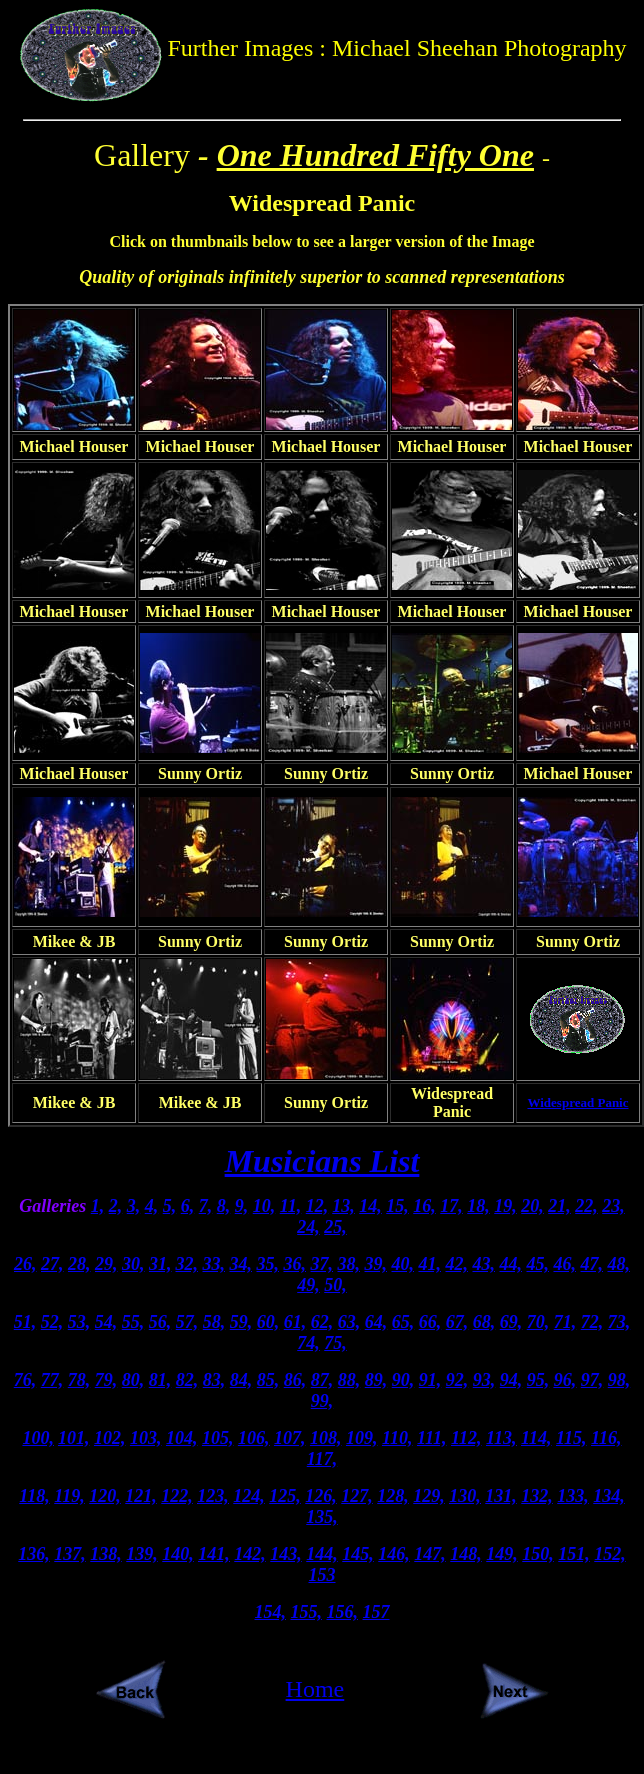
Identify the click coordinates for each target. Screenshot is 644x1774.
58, (214, 1322)
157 (376, 1612)
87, (322, 1380)
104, (182, 1438)
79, (106, 1380)
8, (224, 1206)
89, (376, 1380)
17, (451, 1206)
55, (133, 1322)
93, (484, 1380)
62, (322, 1322)
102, (110, 1438)
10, (264, 1206)
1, (98, 1206)
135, (322, 1517)
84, (241, 1380)
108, (326, 1438)
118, (34, 1496)
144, (322, 1554)
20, (532, 1206)
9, (242, 1206)
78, (79, 1380)
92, (457, 1380)
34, (241, 1264)
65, (403, 1322)
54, (106, 1322)
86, (295, 1380)
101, (74, 1438)
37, (322, 1264)
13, (343, 1206)
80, (133, 1380)
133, (573, 1496)
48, (619, 1264)
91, (430, 1380)
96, (565, 1380)
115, (571, 1438)
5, (170, 1206)
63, (349, 1322)
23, (613, 1206)
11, (291, 1206)
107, (290, 1438)
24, (308, 1227)
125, (285, 1496)
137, (70, 1554)
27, (52, 1264)
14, (370, 1206)
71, (565, 1322)
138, (106, 1554)
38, (349, 1264)
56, (160, 1322)
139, (142, 1554)
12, (317, 1206)
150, (538, 1554)
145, (358, 1554)
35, (268, 1264)
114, (536, 1438)
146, (394, 1554)
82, (187, 1380)
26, (25, 1264)
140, (178, 1554)
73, (619, 1322)
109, (362, 1438)
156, (343, 1612)
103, (146, 1438)
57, (187, 1322)
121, (141, 1496)
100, (38, 1438)
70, (538, 1322)
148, (466, 1554)
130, (465, 1496)
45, (538, 1264)
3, (134, 1206)
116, (606, 1438)
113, (501, 1438)
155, (307, 1612)
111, (432, 1438)
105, (218, 1438)
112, (466, 1438)
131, (501, 1496)
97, (592, 1380)
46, (565, 1264)
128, (393, 1496)
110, (397, 1438)
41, (430, 1264)
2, (116, 1206)
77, (52, 1380)
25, (335, 1227)
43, (484, 1264)
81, (160, 1380)
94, (511, 1380)
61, (295, 1322)
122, (177, 1496)
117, (322, 1459)
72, (592, 1322)
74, (308, 1343)
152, (610, 1554)
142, (250, 1554)
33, (214, 1264)
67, (457, 1322)
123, (213, 1496)
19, (505, 1206)
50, (335, 1285)
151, (574, 1554)
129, (429, 1496)
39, (376, 1264)
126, (321, 1496)
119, (69, 1496)
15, (397, 1206)
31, (160, 1264)
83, (214, 1380)
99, (322, 1401)
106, (254, 1438)
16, (424, 1206)
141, (214, 1554)
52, (52, 1322)
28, (79, 1264)
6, (188, 1206)
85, (268, 1380)
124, (249, 1496)
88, (349, 1380)
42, (457, 1264)
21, (559, 1206)
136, (34, 1554)
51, (25, 1322)
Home (315, 1689)
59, (241, 1322)
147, (430, 1554)
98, (619, 1380)
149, (502, 1554)
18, (478, 1206)
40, (403, 1264)
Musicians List (322, 1161)
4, (152, 1206)
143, (286, 1554)
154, (271, 1612)
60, (268, 1322)
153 (322, 1575)
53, (79, 1322)
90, (403, 1380)
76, (25, 1380)
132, (537, 1496)
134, (609, 1496)
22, (586, 1206)
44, (511, 1264)
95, (538, 1380)
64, (376, 1322)
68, (484, 1322)
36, (295, 1264)
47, (592, 1264)
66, (430, 1322)
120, (105, 1496)
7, (206, 1206)
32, (187, 1264)
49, (308, 1285)
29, (106, 1264)
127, (357, 1496)
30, (133, 1264)
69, (511, 1322)
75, (335, 1343)
